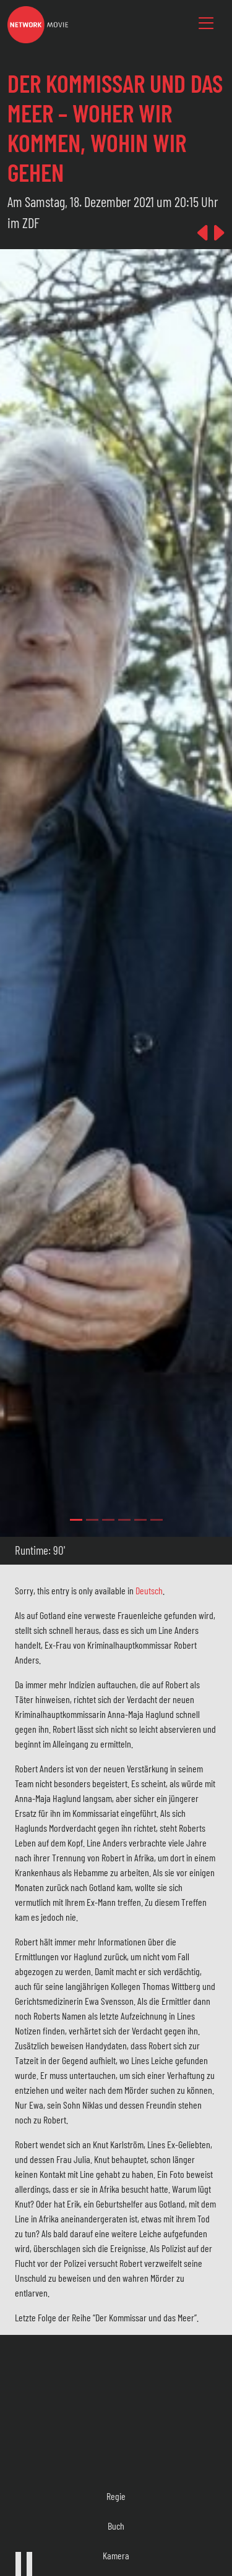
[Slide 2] (108, 1520)
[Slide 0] (76, 1520)
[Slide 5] (156, 1520)
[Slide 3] (124, 1520)
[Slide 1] (92, 1520)
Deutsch (149, 1590)
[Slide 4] (140, 1520)
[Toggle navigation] (206, 23)
